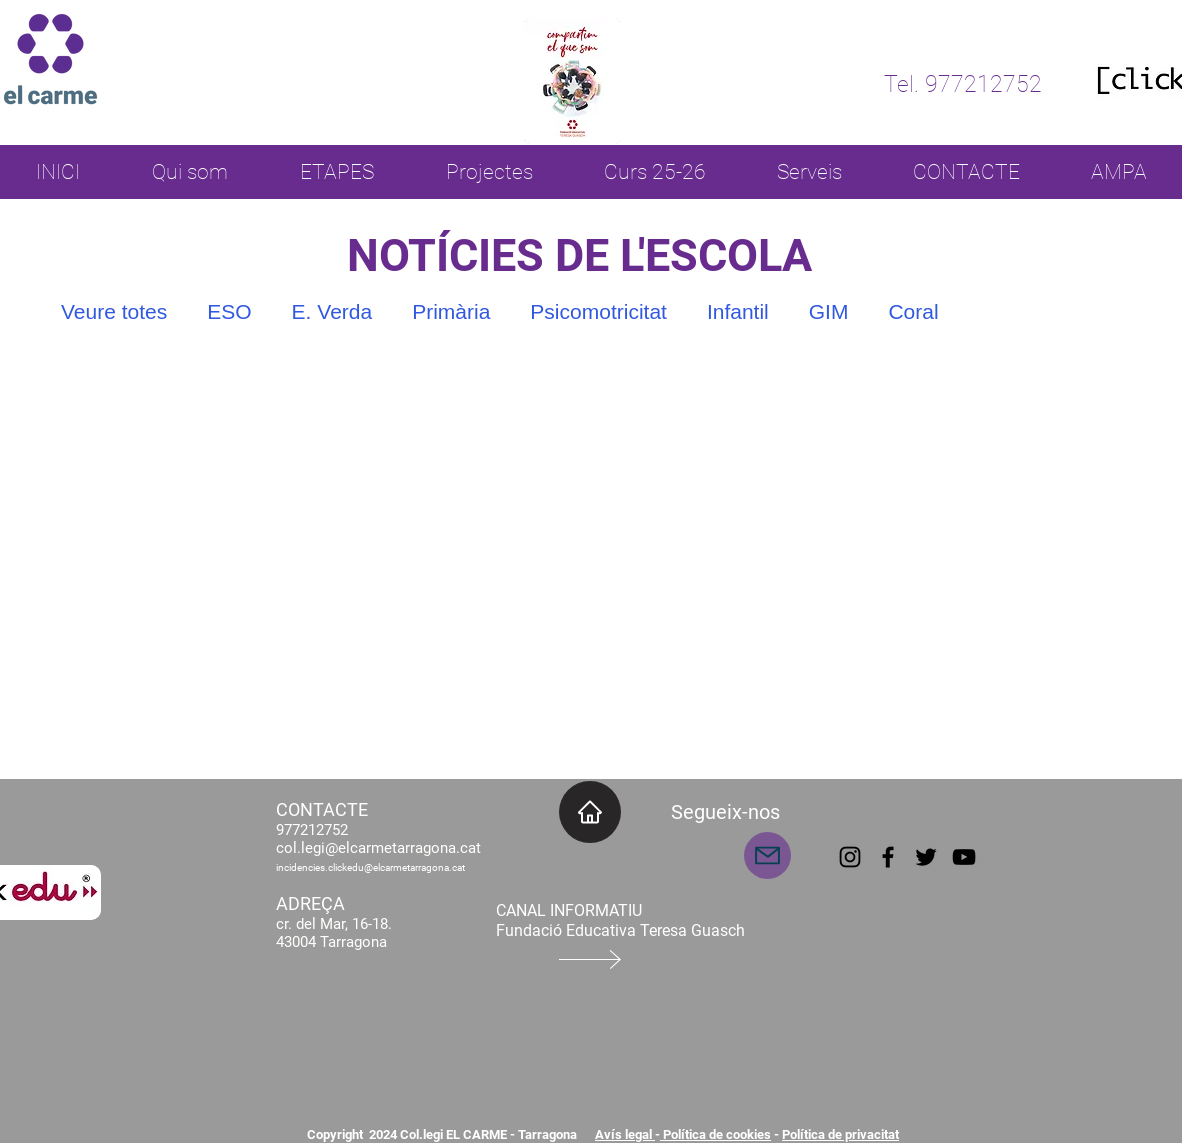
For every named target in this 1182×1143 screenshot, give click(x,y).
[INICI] (590, 812)
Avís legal (625, 1134)
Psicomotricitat (598, 311)
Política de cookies (715, 1134)
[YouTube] (964, 857)
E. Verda (332, 311)
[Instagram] (850, 857)
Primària (451, 311)
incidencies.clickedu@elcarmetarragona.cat (370, 867)
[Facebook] (888, 857)
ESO (229, 311)
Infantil (738, 311)
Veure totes (114, 311)
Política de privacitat (840, 1134)
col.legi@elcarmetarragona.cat (378, 848)
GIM (829, 311)
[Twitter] (926, 857)
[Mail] (767, 855)
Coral (913, 311)
